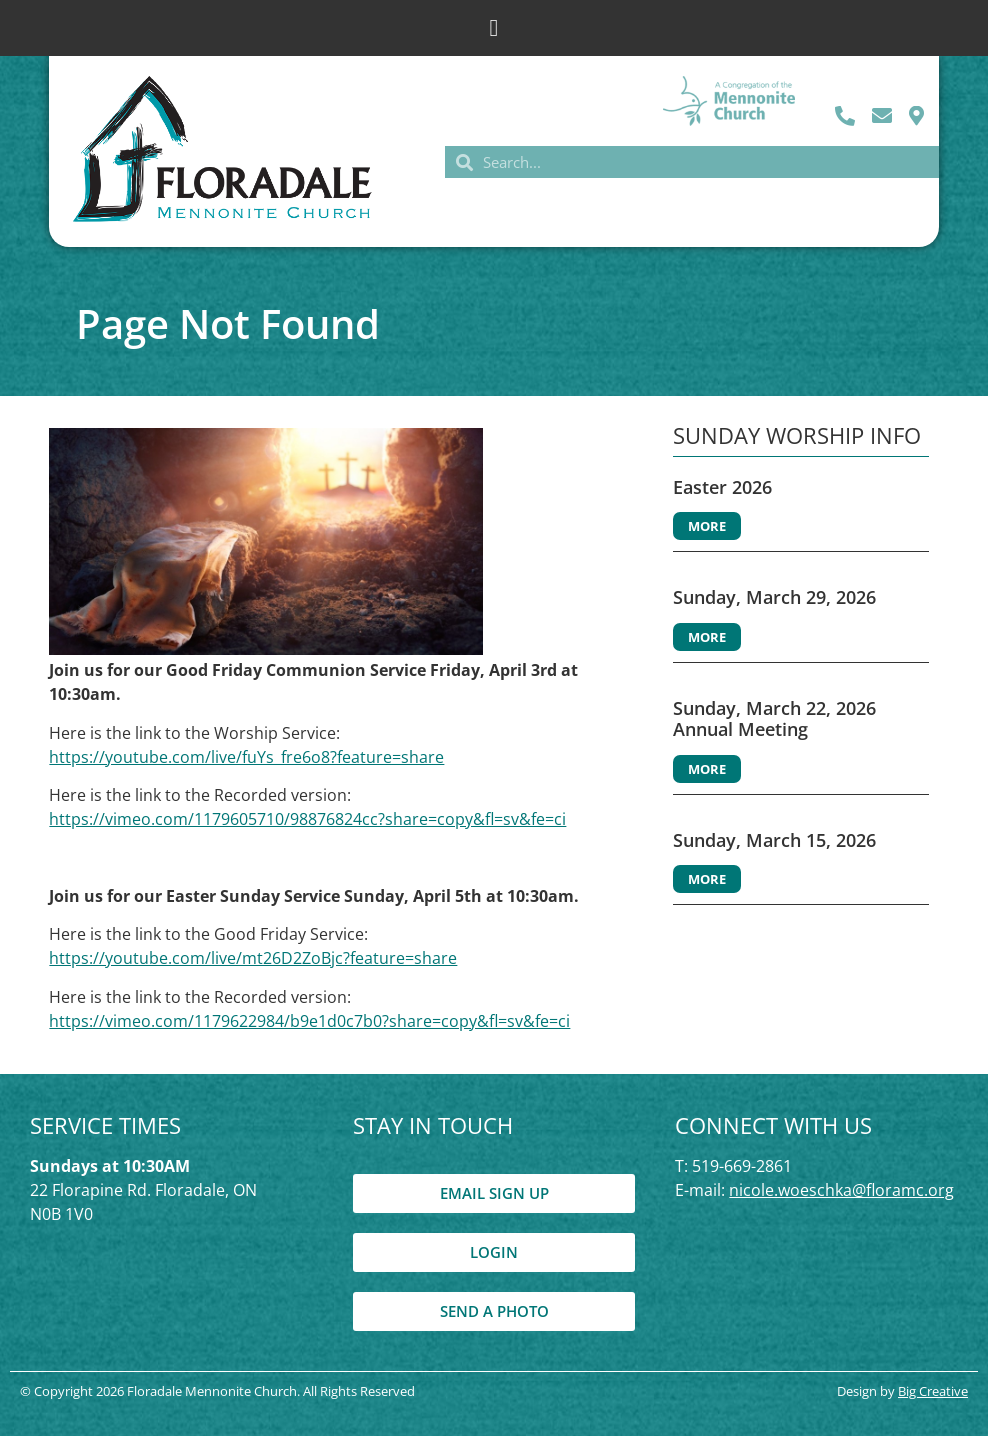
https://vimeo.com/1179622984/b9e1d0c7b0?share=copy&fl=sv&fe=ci (309, 1024)
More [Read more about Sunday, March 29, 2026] (707, 640)
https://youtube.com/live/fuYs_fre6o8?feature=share (246, 760)
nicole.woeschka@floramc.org (841, 1193)
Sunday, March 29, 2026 (774, 600)
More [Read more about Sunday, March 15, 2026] (707, 883)
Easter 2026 (722, 490)
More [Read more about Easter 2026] (707, 529)
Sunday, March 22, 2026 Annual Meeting (774, 722)
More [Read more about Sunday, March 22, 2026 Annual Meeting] (707, 772)
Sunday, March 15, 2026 (774, 843)
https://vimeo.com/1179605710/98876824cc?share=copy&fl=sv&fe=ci (307, 822)
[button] (494, 28)
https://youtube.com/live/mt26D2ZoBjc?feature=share (253, 962)
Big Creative (933, 1394)
